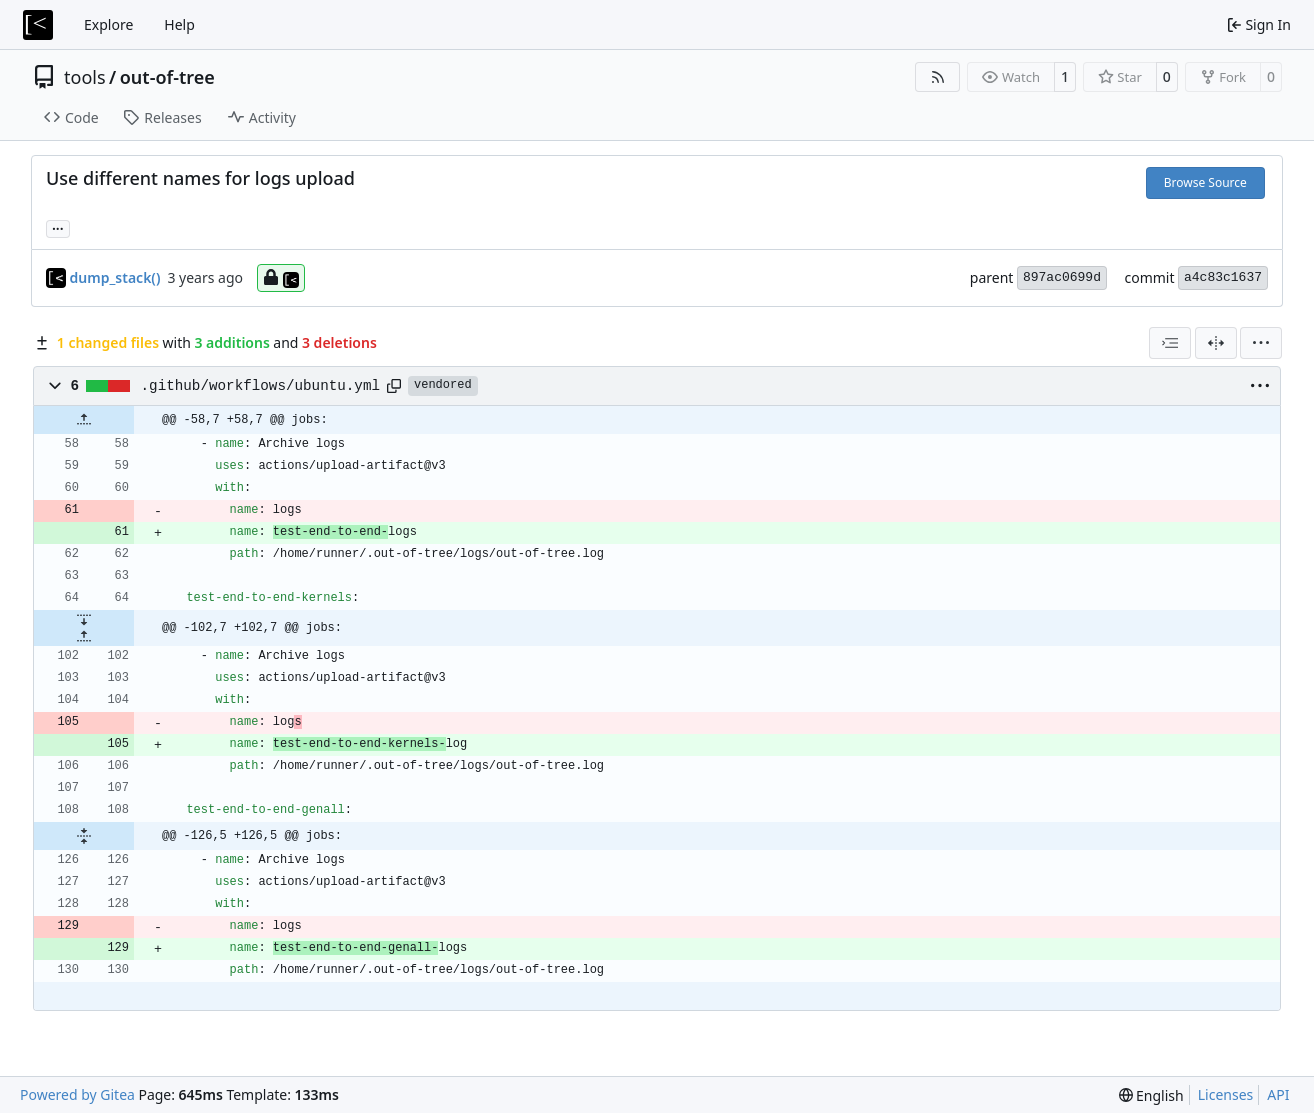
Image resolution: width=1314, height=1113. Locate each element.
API (1278, 1094)
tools (85, 77)
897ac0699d (1062, 277)
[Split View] (1216, 343)
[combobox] (1170, 343)
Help (179, 24)
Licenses (1226, 1094)
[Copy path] (394, 386)
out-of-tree (167, 77)
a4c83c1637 (1223, 277)
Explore (108, 24)
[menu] (1261, 343)
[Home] (38, 25)
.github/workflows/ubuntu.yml (260, 386)
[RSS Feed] (938, 77)
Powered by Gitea (77, 1094)
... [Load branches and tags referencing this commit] (58, 227)
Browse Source (1205, 182)
